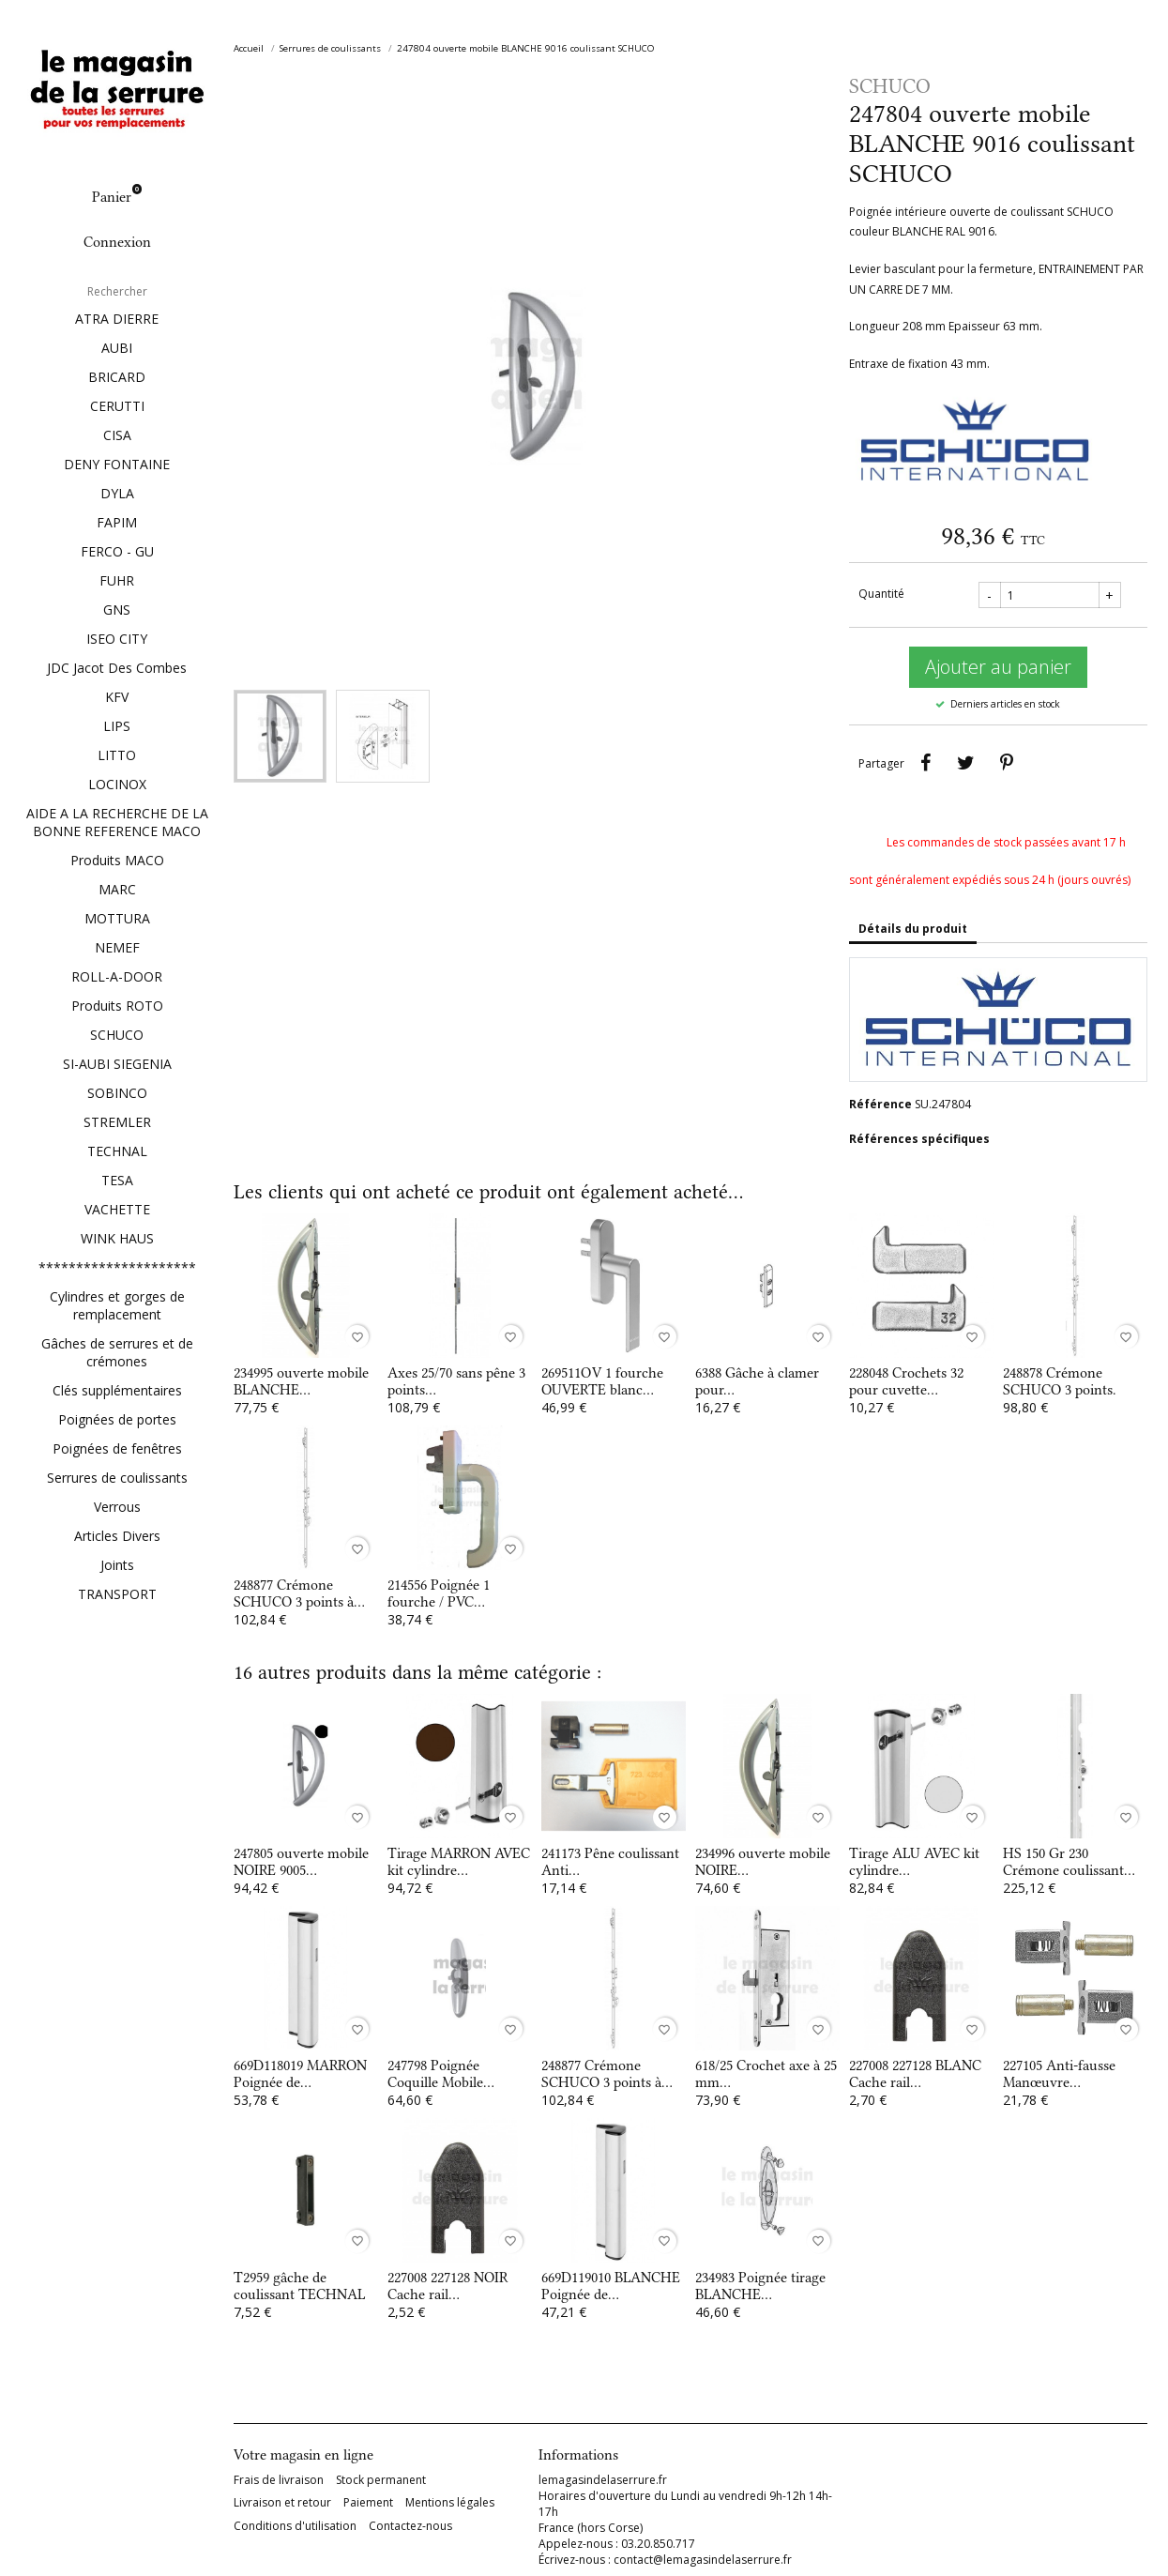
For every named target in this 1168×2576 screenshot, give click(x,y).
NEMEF (117, 947)
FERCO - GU (117, 551)
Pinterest (1006, 763)
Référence (880, 1104)
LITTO (117, 755)
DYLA (117, 493)
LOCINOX (117, 784)
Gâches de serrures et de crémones (117, 1352)
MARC (117, 889)
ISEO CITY (116, 639)
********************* (117, 1267)
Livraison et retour (282, 2502)
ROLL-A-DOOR (116, 976)
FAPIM (117, 522)
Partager (926, 763)
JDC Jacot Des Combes (117, 668)
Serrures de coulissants (117, 1477)
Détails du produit (912, 929)
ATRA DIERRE (117, 319)
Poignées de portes (117, 1419)
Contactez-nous (410, 2526)
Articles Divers (117, 1536)
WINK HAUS (117, 1238)
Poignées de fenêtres (117, 1448)
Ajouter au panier (998, 666)
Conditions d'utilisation (295, 2526)
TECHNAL (117, 1151)
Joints (117, 1565)
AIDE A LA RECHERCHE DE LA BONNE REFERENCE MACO (117, 822)
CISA (117, 435)
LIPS (116, 726)
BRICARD (116, 377)
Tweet (966, 763)
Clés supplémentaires (117, 1390)
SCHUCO (117, 1035)
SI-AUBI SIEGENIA (117, 1064)
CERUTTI (117, 406)
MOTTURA (117, 918)
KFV (117, 697)
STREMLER (117, 1122)
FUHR (116, 580)
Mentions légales (449, 2502)
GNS (116, 609)
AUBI (116, 348)
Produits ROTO (117, 1005)
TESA (117, 1180)
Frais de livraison (279, 2480)
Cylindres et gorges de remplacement (117, 1305)
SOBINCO (117, 1093)
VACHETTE (117, 1209)
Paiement (368, 2502)
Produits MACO (117, 860)
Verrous (117, 1507)
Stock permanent (381, 2480)
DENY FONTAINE (117, 464)
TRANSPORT (117, 1594)
